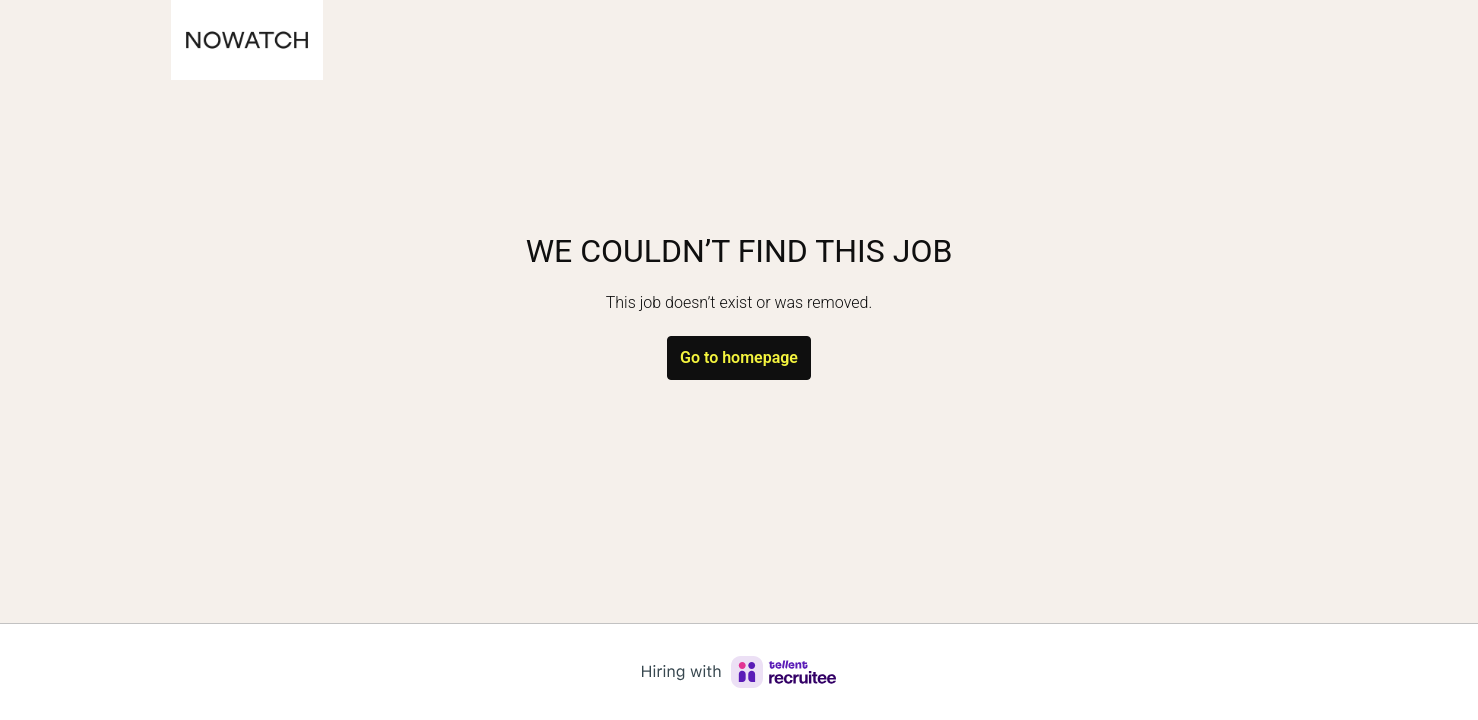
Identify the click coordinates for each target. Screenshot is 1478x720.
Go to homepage (739, 357)
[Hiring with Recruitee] (739, 672)
